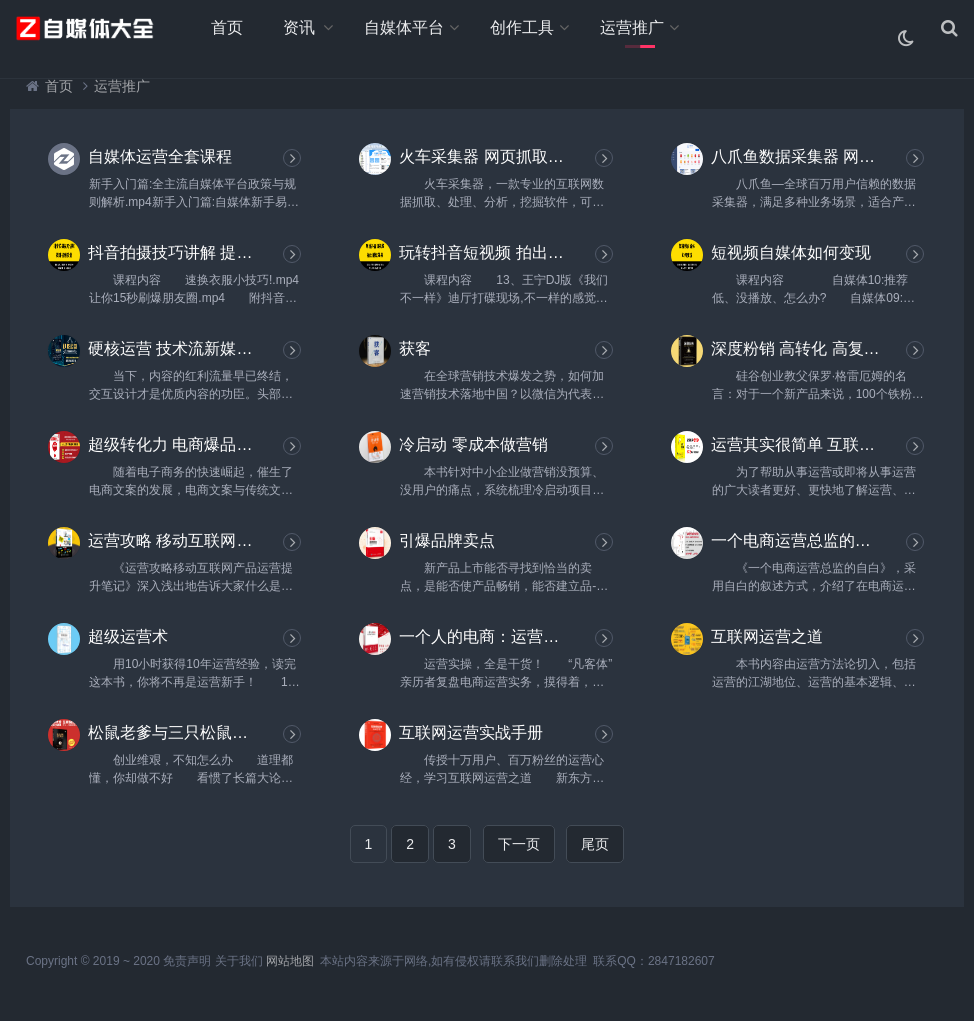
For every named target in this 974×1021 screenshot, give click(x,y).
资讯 (299, 27)
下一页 (519, 844)
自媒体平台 (404, 27)
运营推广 (632, 27)
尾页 (595, 844)
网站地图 (290, 961)
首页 (227, 27)
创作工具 (522, 27)
